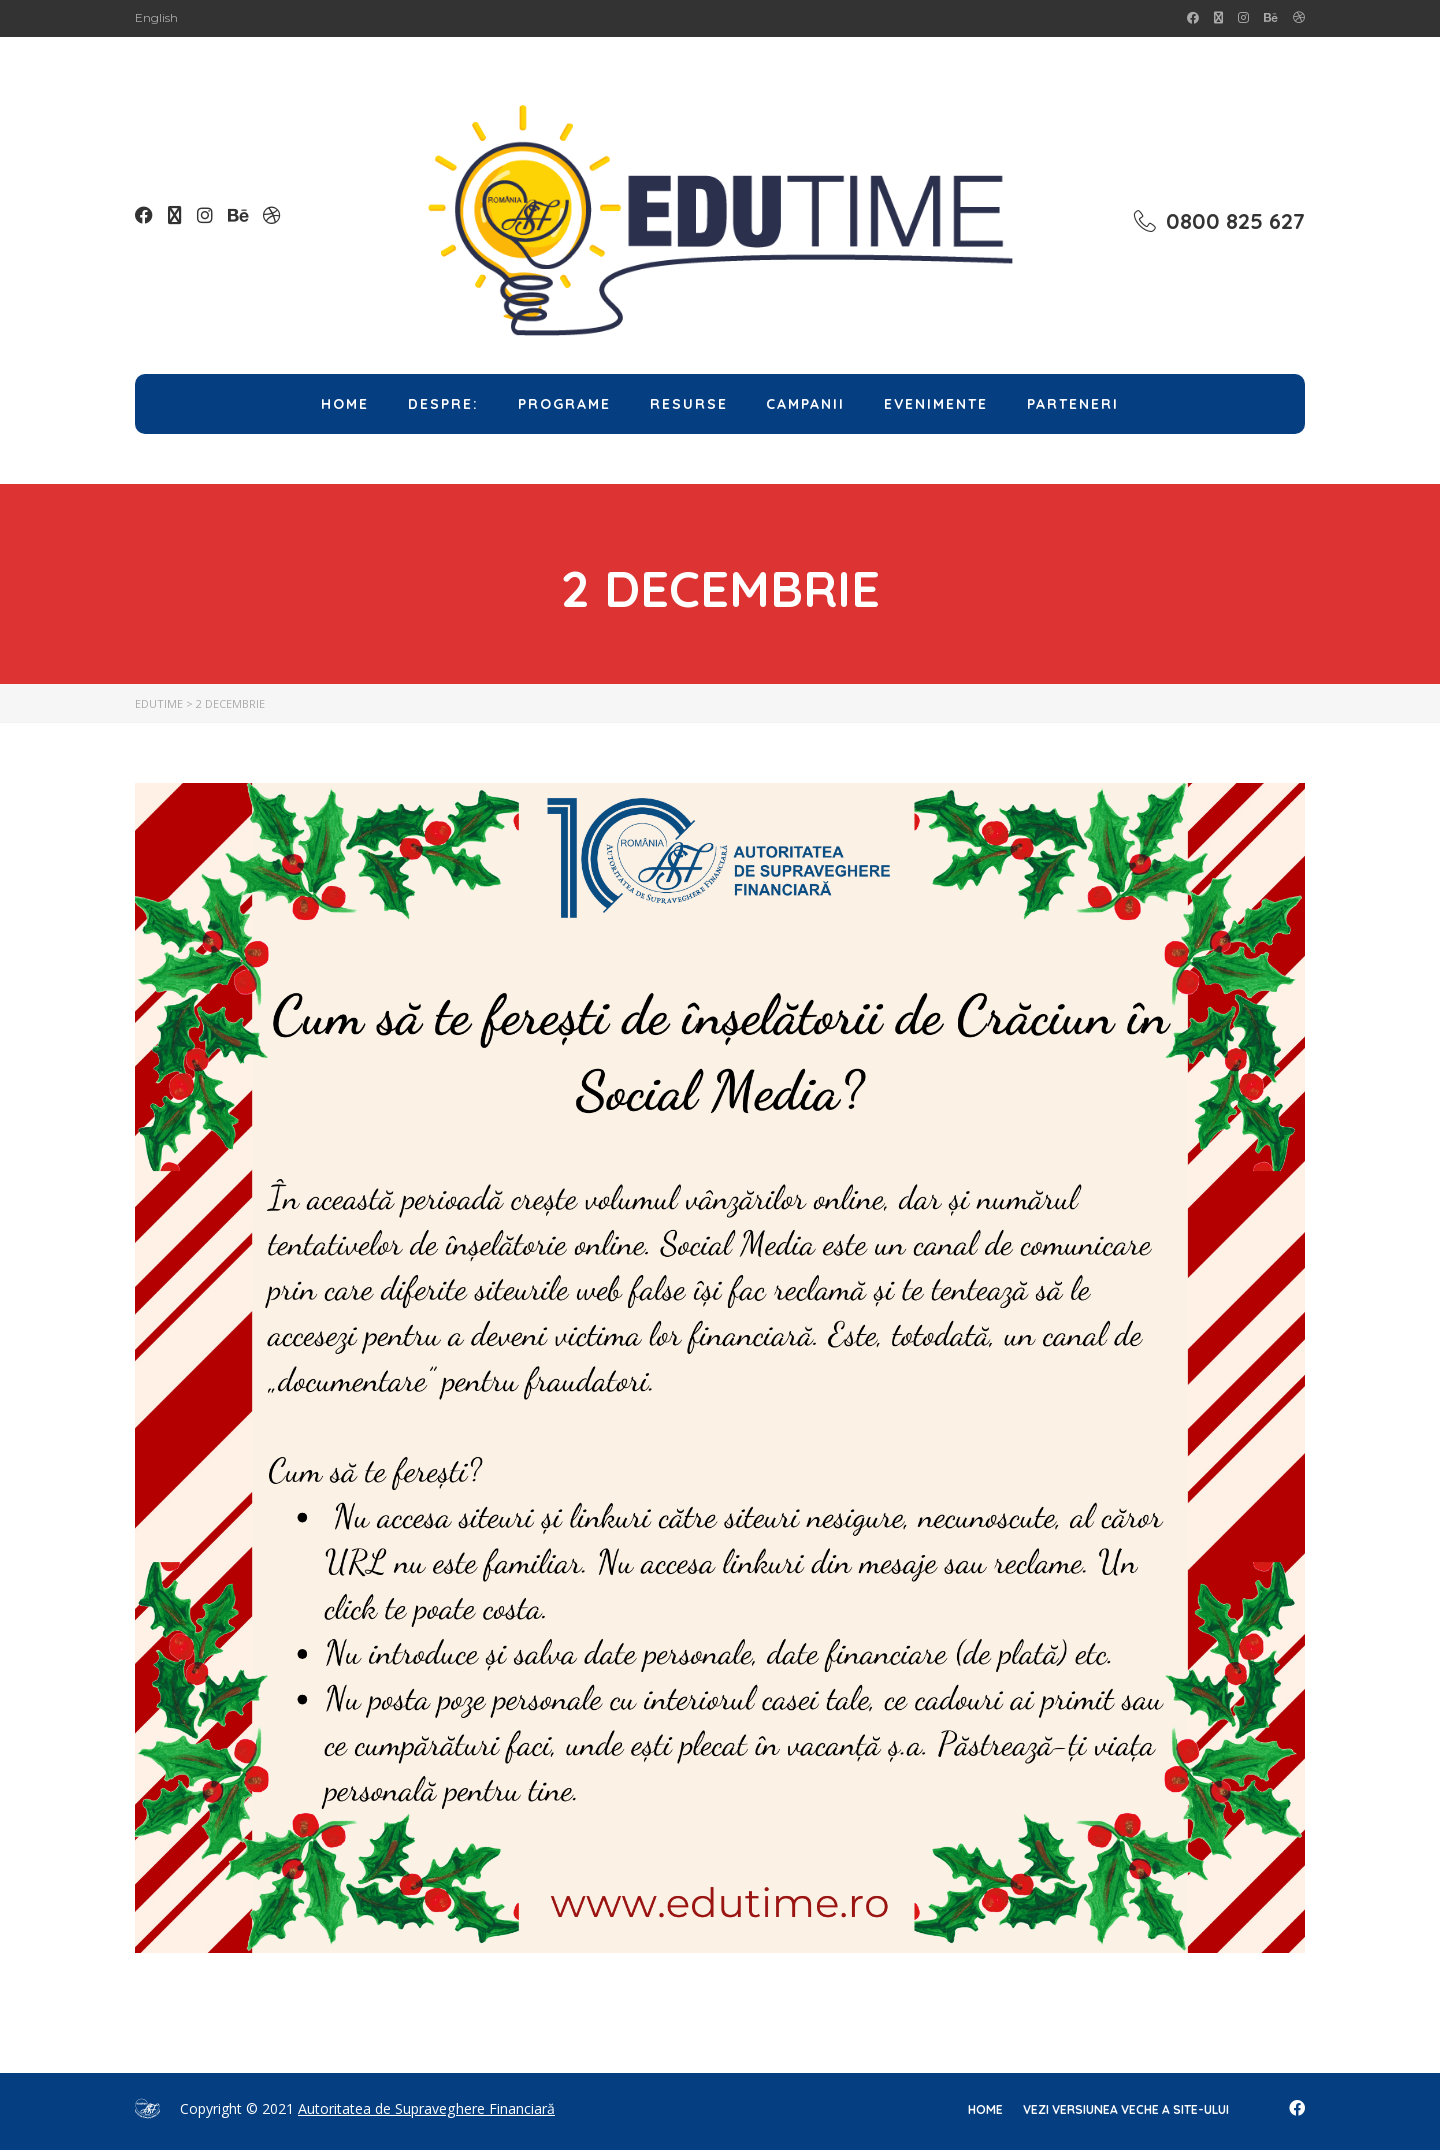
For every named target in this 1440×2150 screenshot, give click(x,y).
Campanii (805, 404)
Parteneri (1073, 404)
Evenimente (936, 404)
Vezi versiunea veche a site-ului (1126, 2109)
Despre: (443, 404)
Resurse (689, 404)
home (985, 2109)
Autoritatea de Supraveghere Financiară (426, 2108)
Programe (564, 404)
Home (345, 404)
